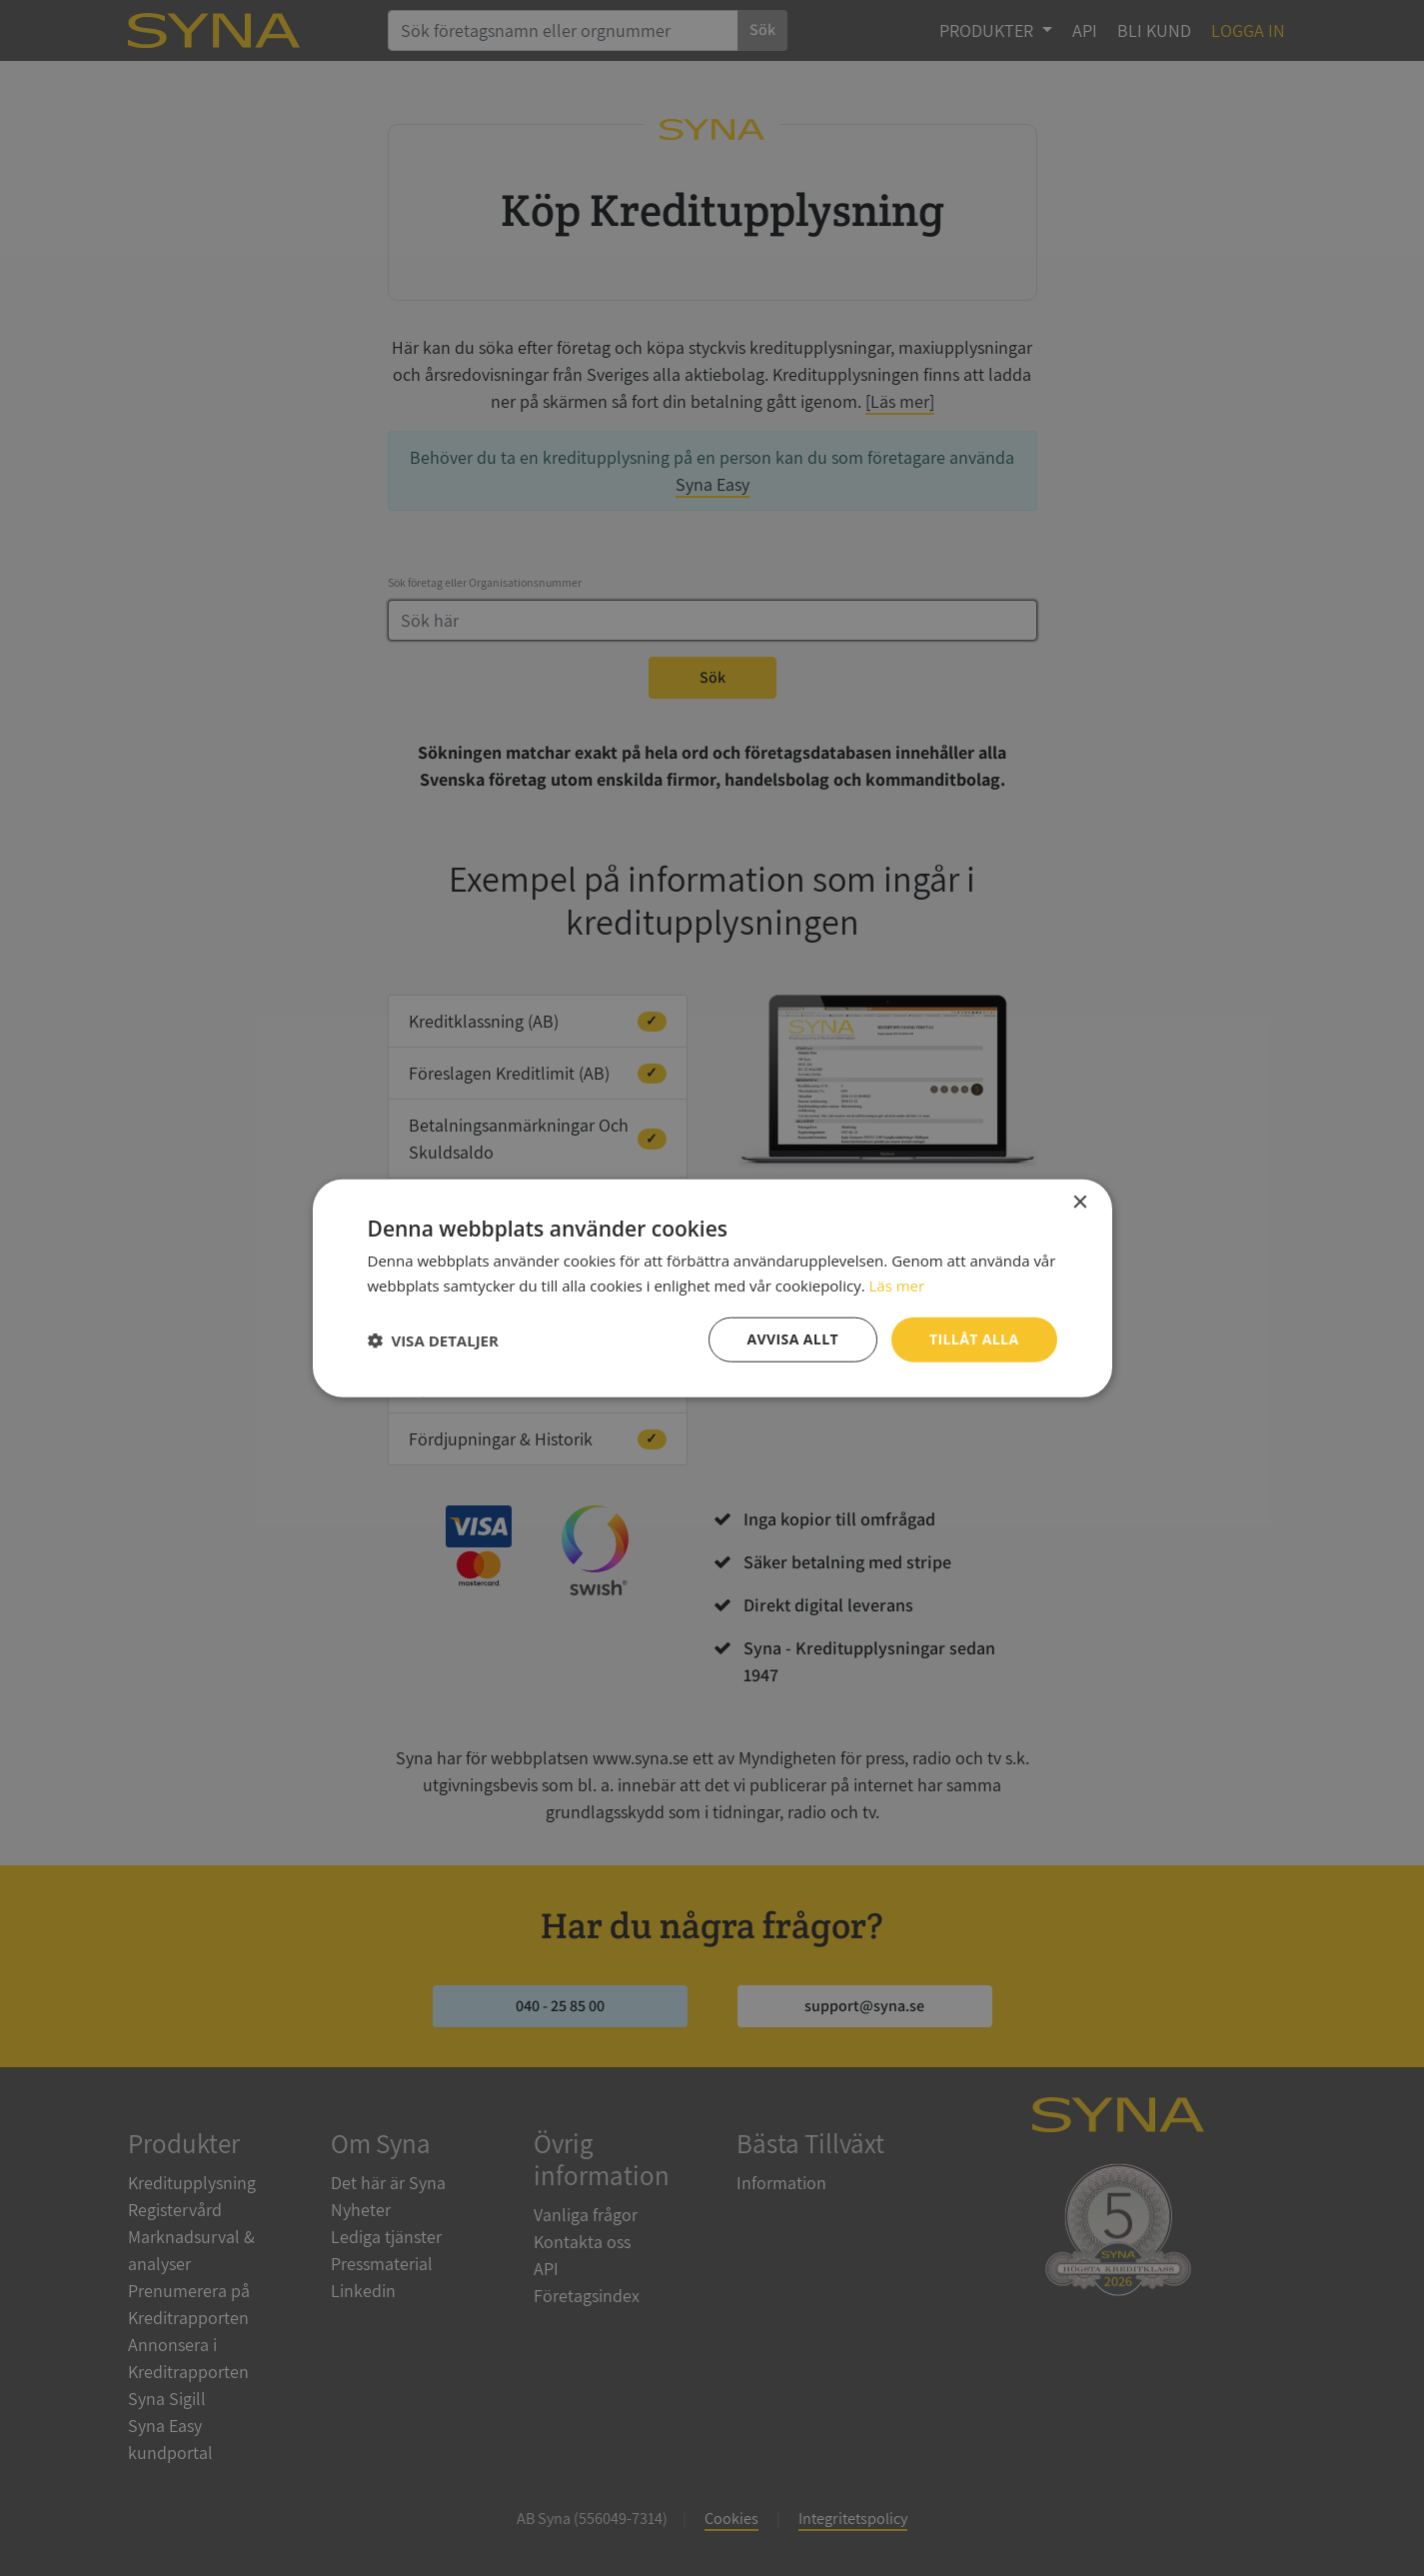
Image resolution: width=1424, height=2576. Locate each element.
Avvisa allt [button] (792, 1338)
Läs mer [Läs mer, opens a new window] (896, 1284)
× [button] (1079, 1202)
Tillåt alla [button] (974, 1338)
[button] (433, 1339)
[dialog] (712, 1288)
